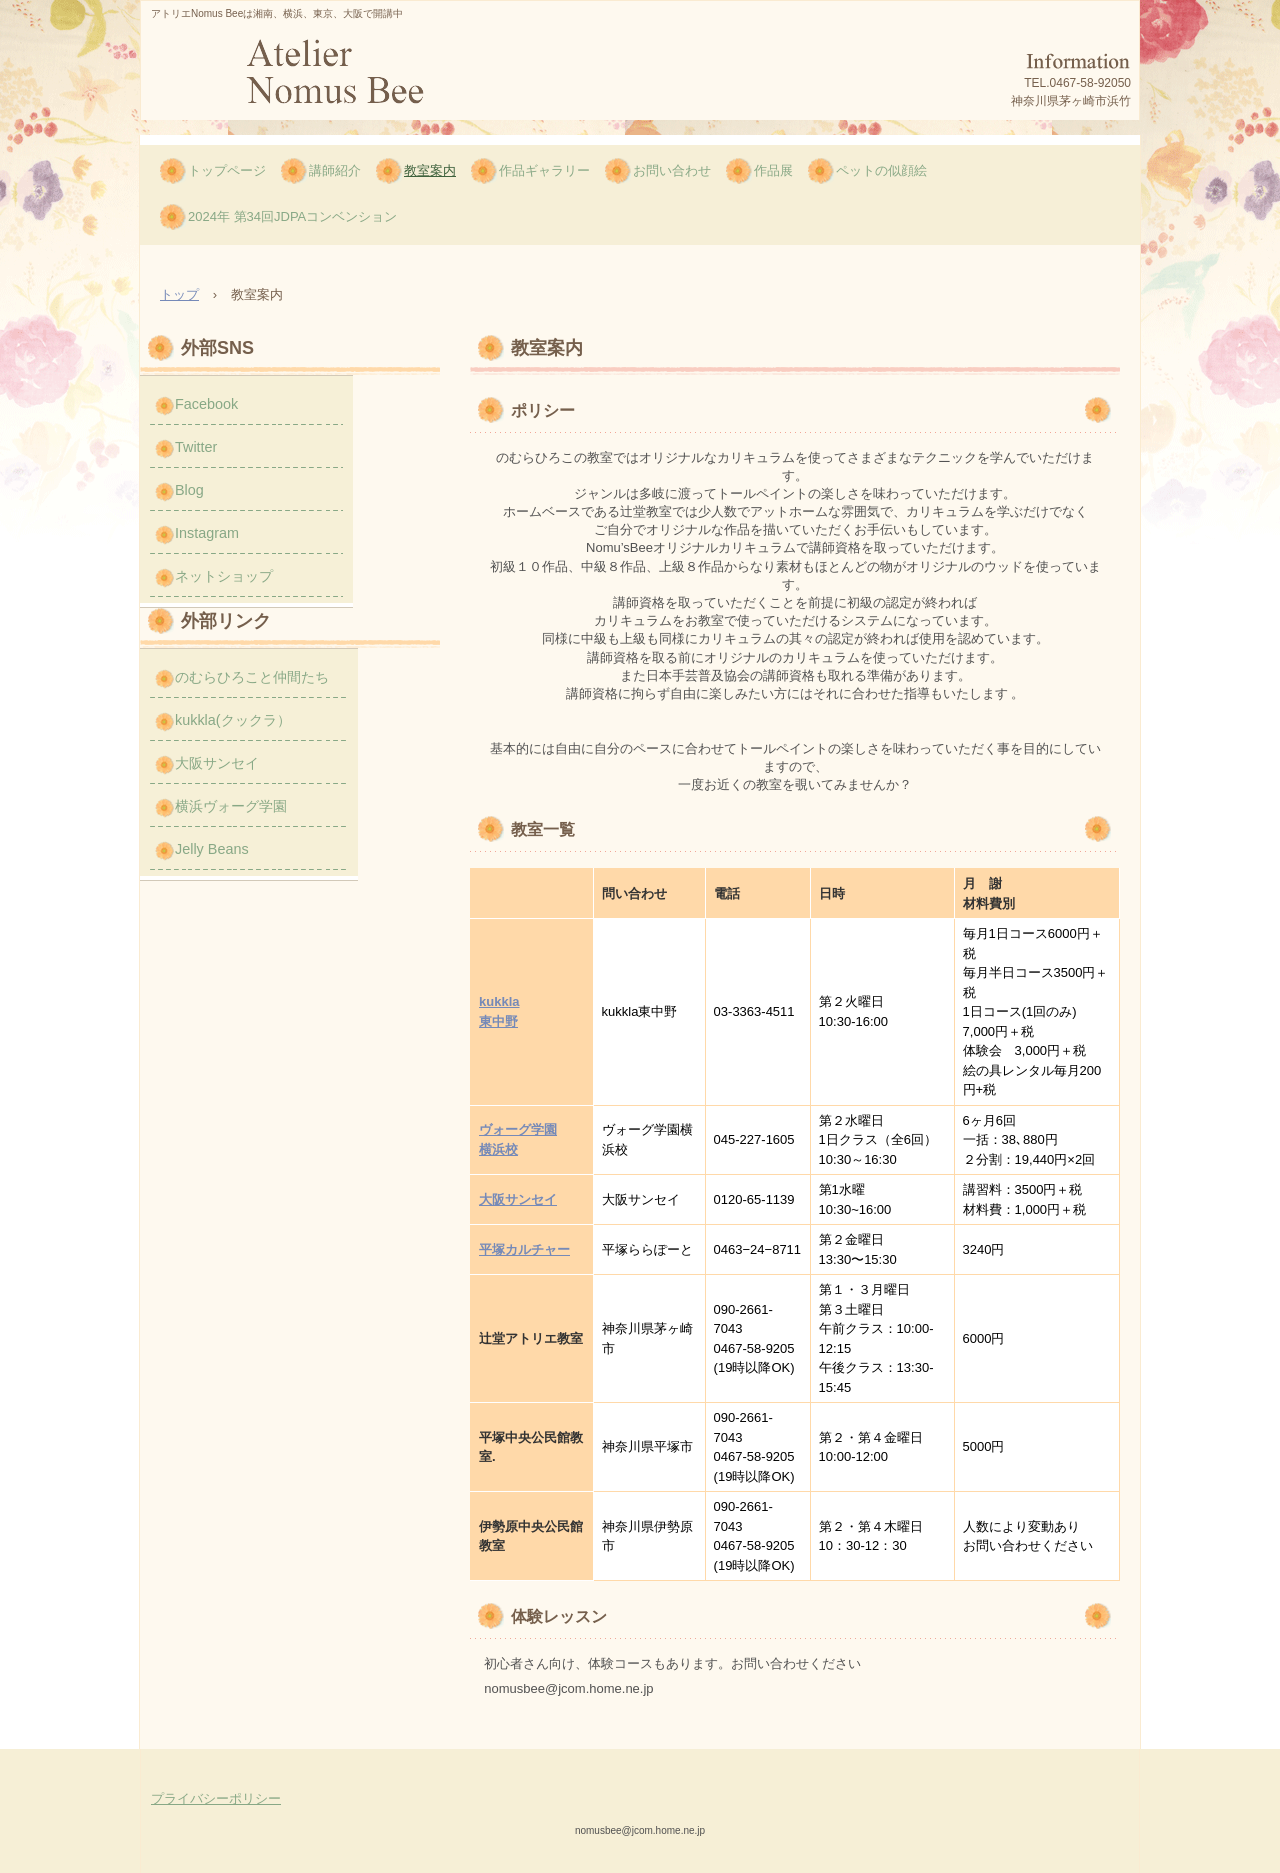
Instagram (207, 533)
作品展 (773, 170)
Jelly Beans (212, 849)
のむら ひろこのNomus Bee (333, 77)
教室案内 (430, 170)
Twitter (196, 447)
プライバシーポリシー (216, 1798)
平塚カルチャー (524, 1249)
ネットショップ (224, 576)
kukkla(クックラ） (233, 720)
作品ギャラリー (544, 170)
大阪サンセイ (518, 1199)
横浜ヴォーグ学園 (231, 806)
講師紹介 (335, 170)
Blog (189, 490)
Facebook (206, 404)
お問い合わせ (672, 170)
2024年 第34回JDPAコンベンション (292, 216)
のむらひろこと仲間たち (252, 677)
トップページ (227, 170)
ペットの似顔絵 (881, 170)
